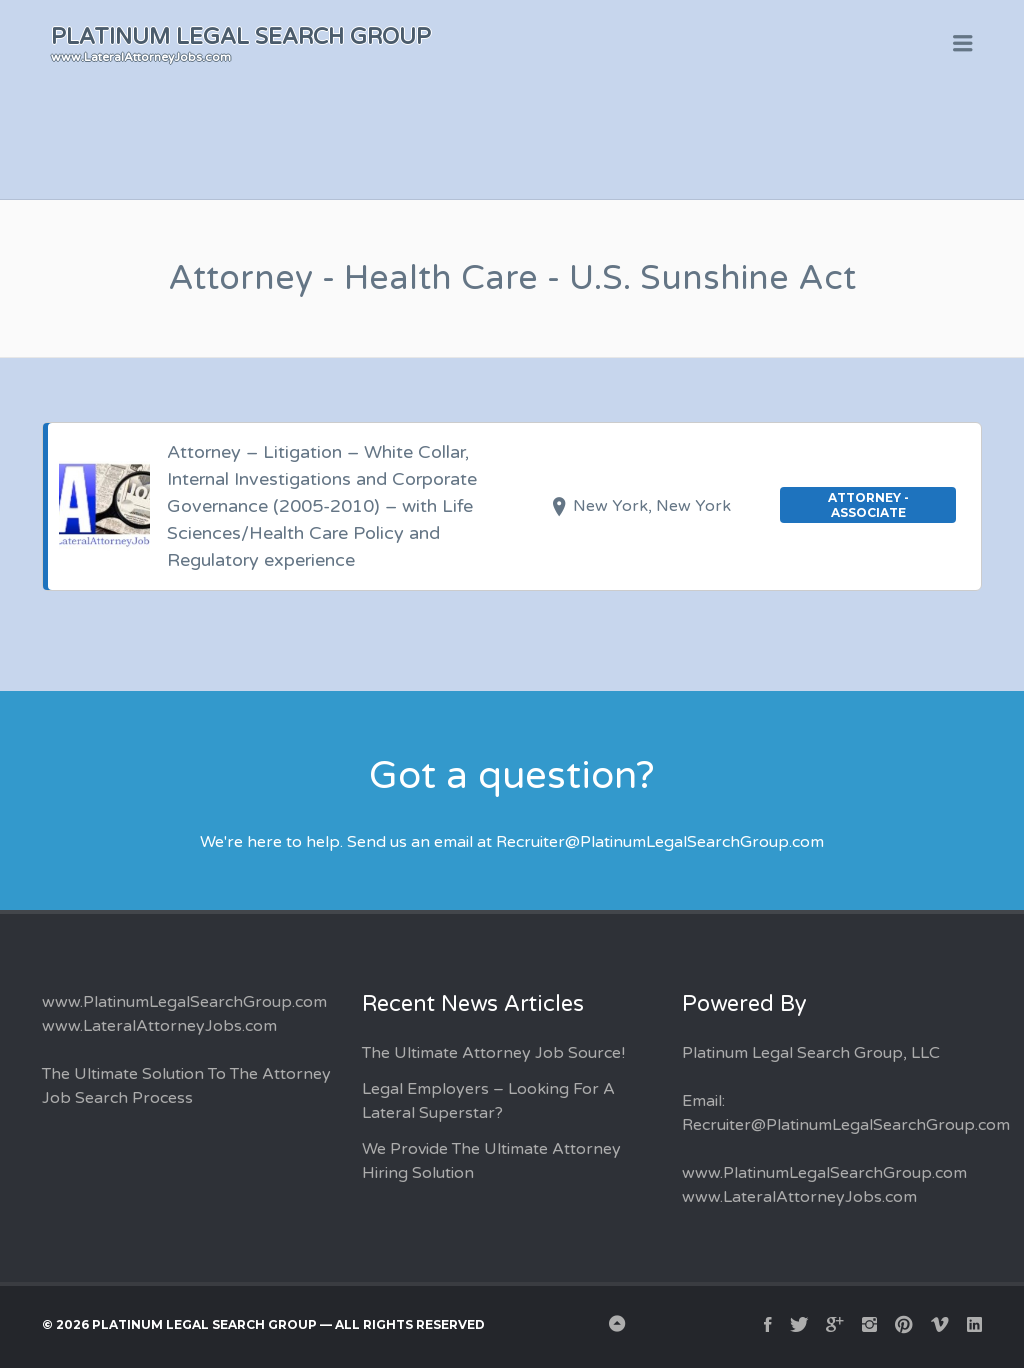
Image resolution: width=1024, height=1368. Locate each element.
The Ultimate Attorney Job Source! (493, 1053)
